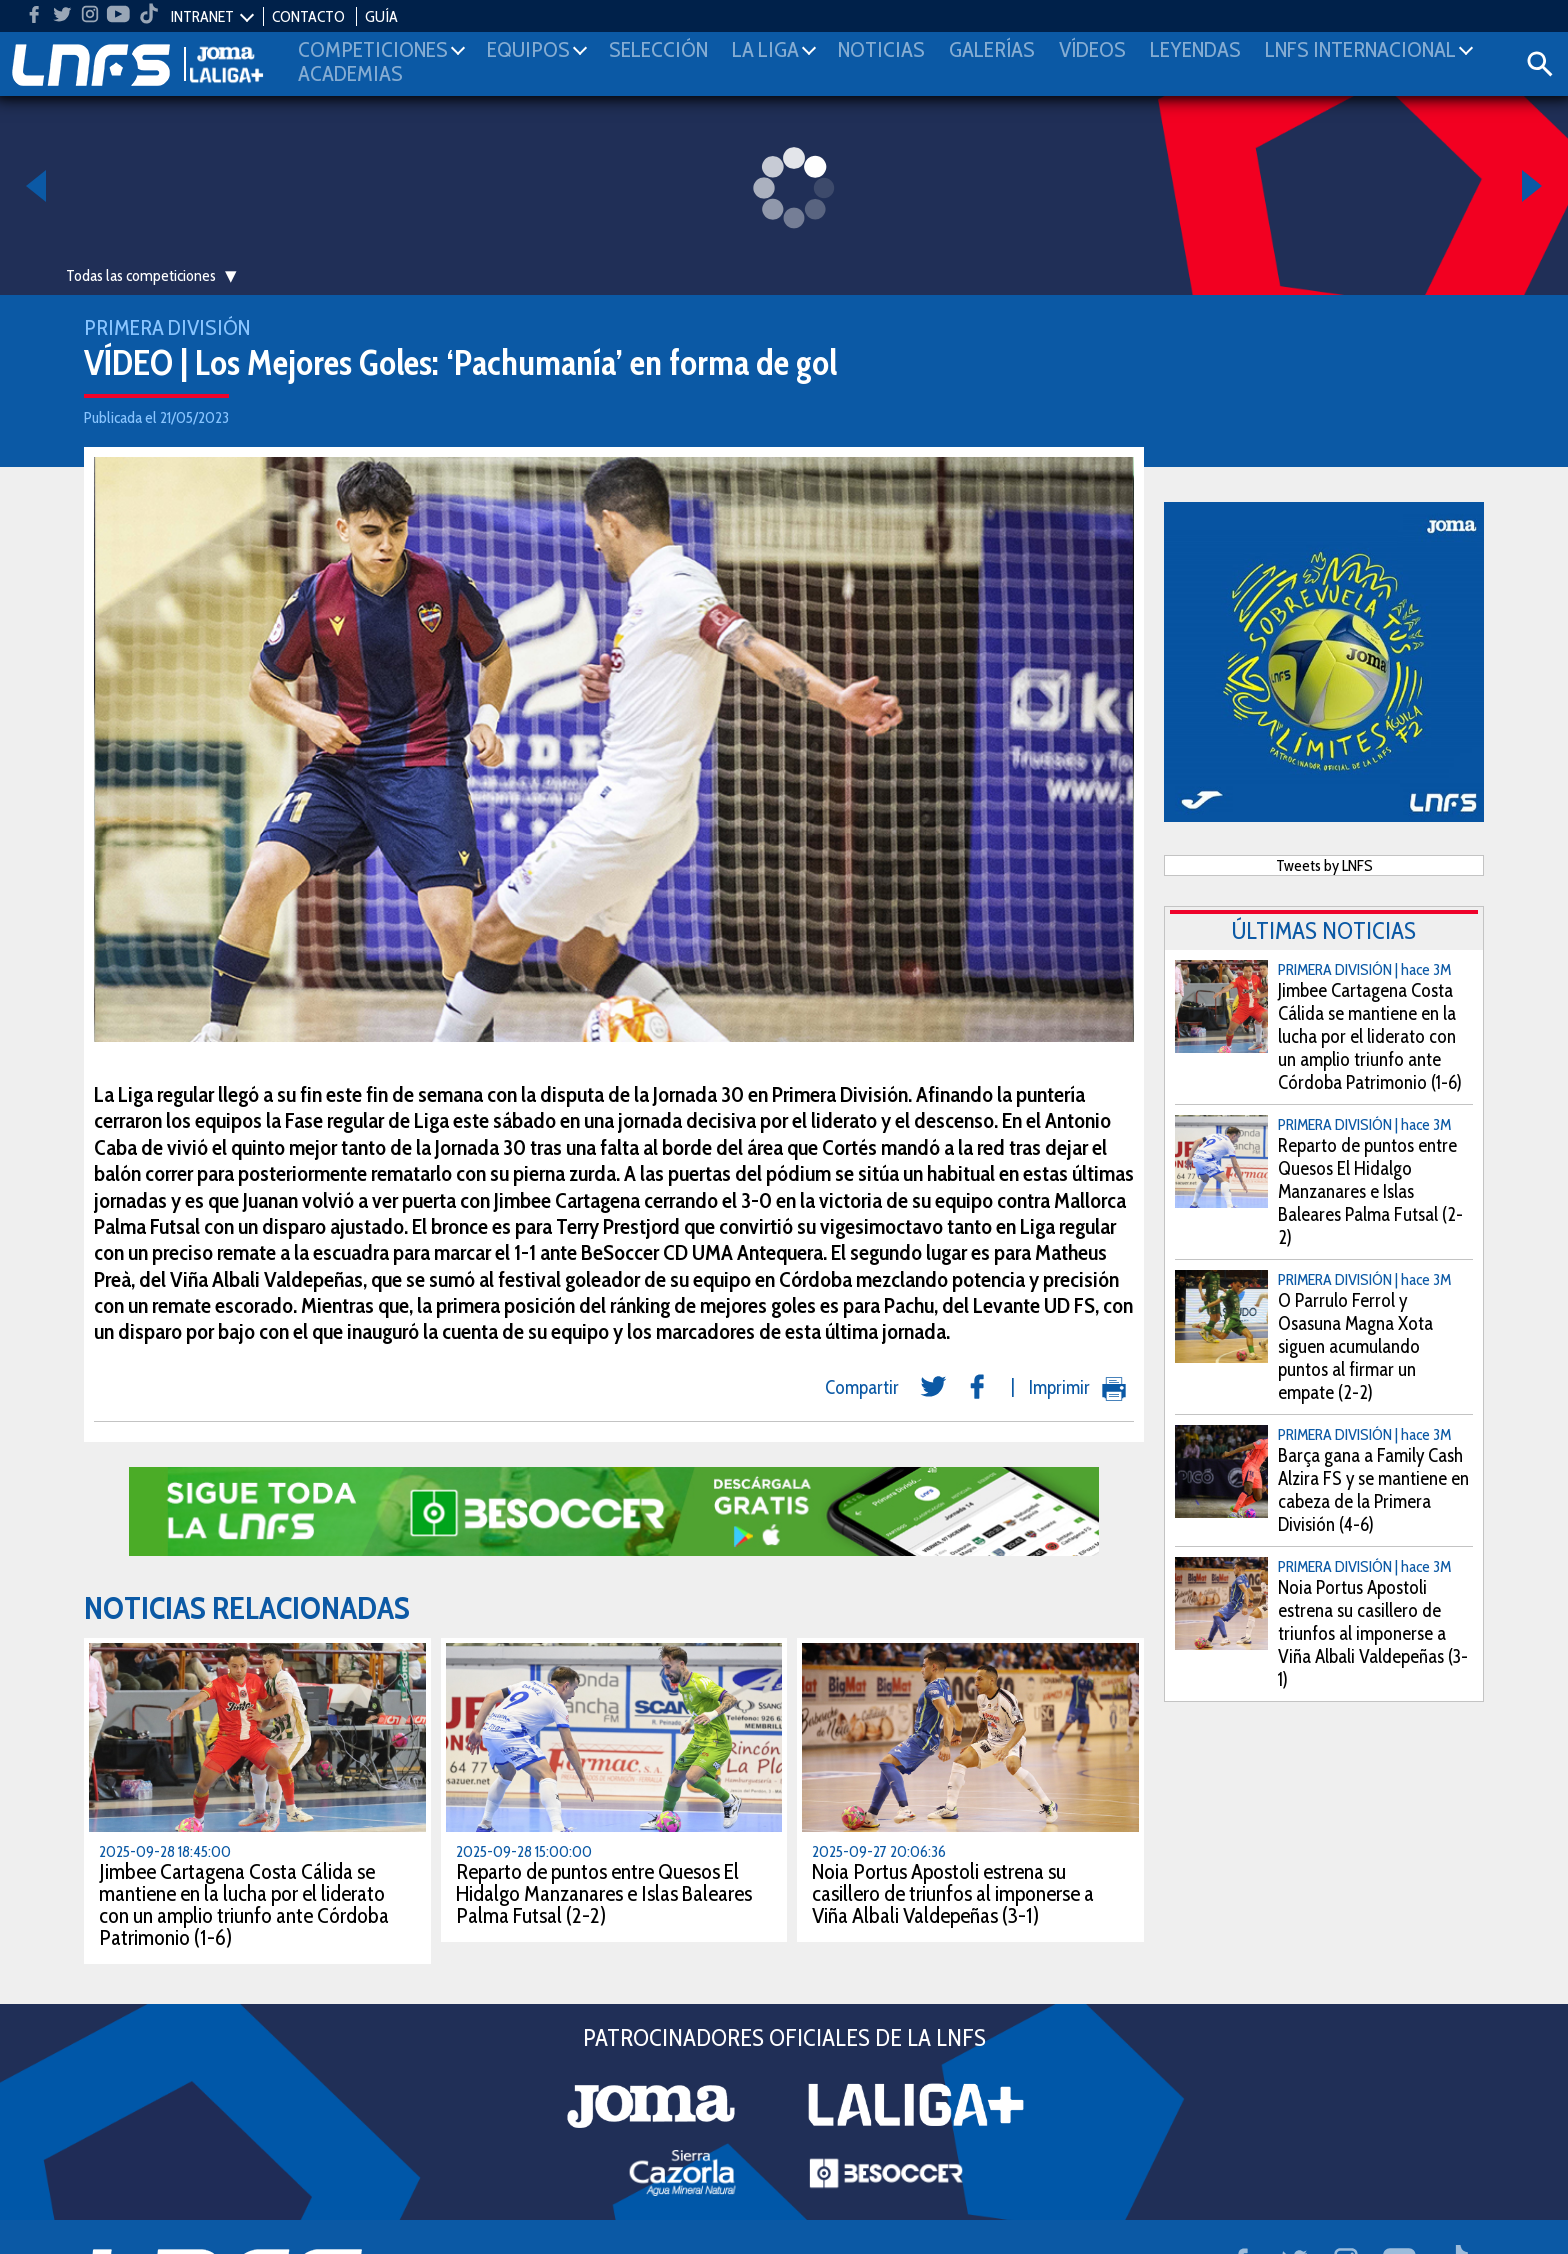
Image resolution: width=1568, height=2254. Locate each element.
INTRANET (202, 16)
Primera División (167, 327)
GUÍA (381, 16)
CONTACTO (308, 16)
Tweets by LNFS (1324, 865)
